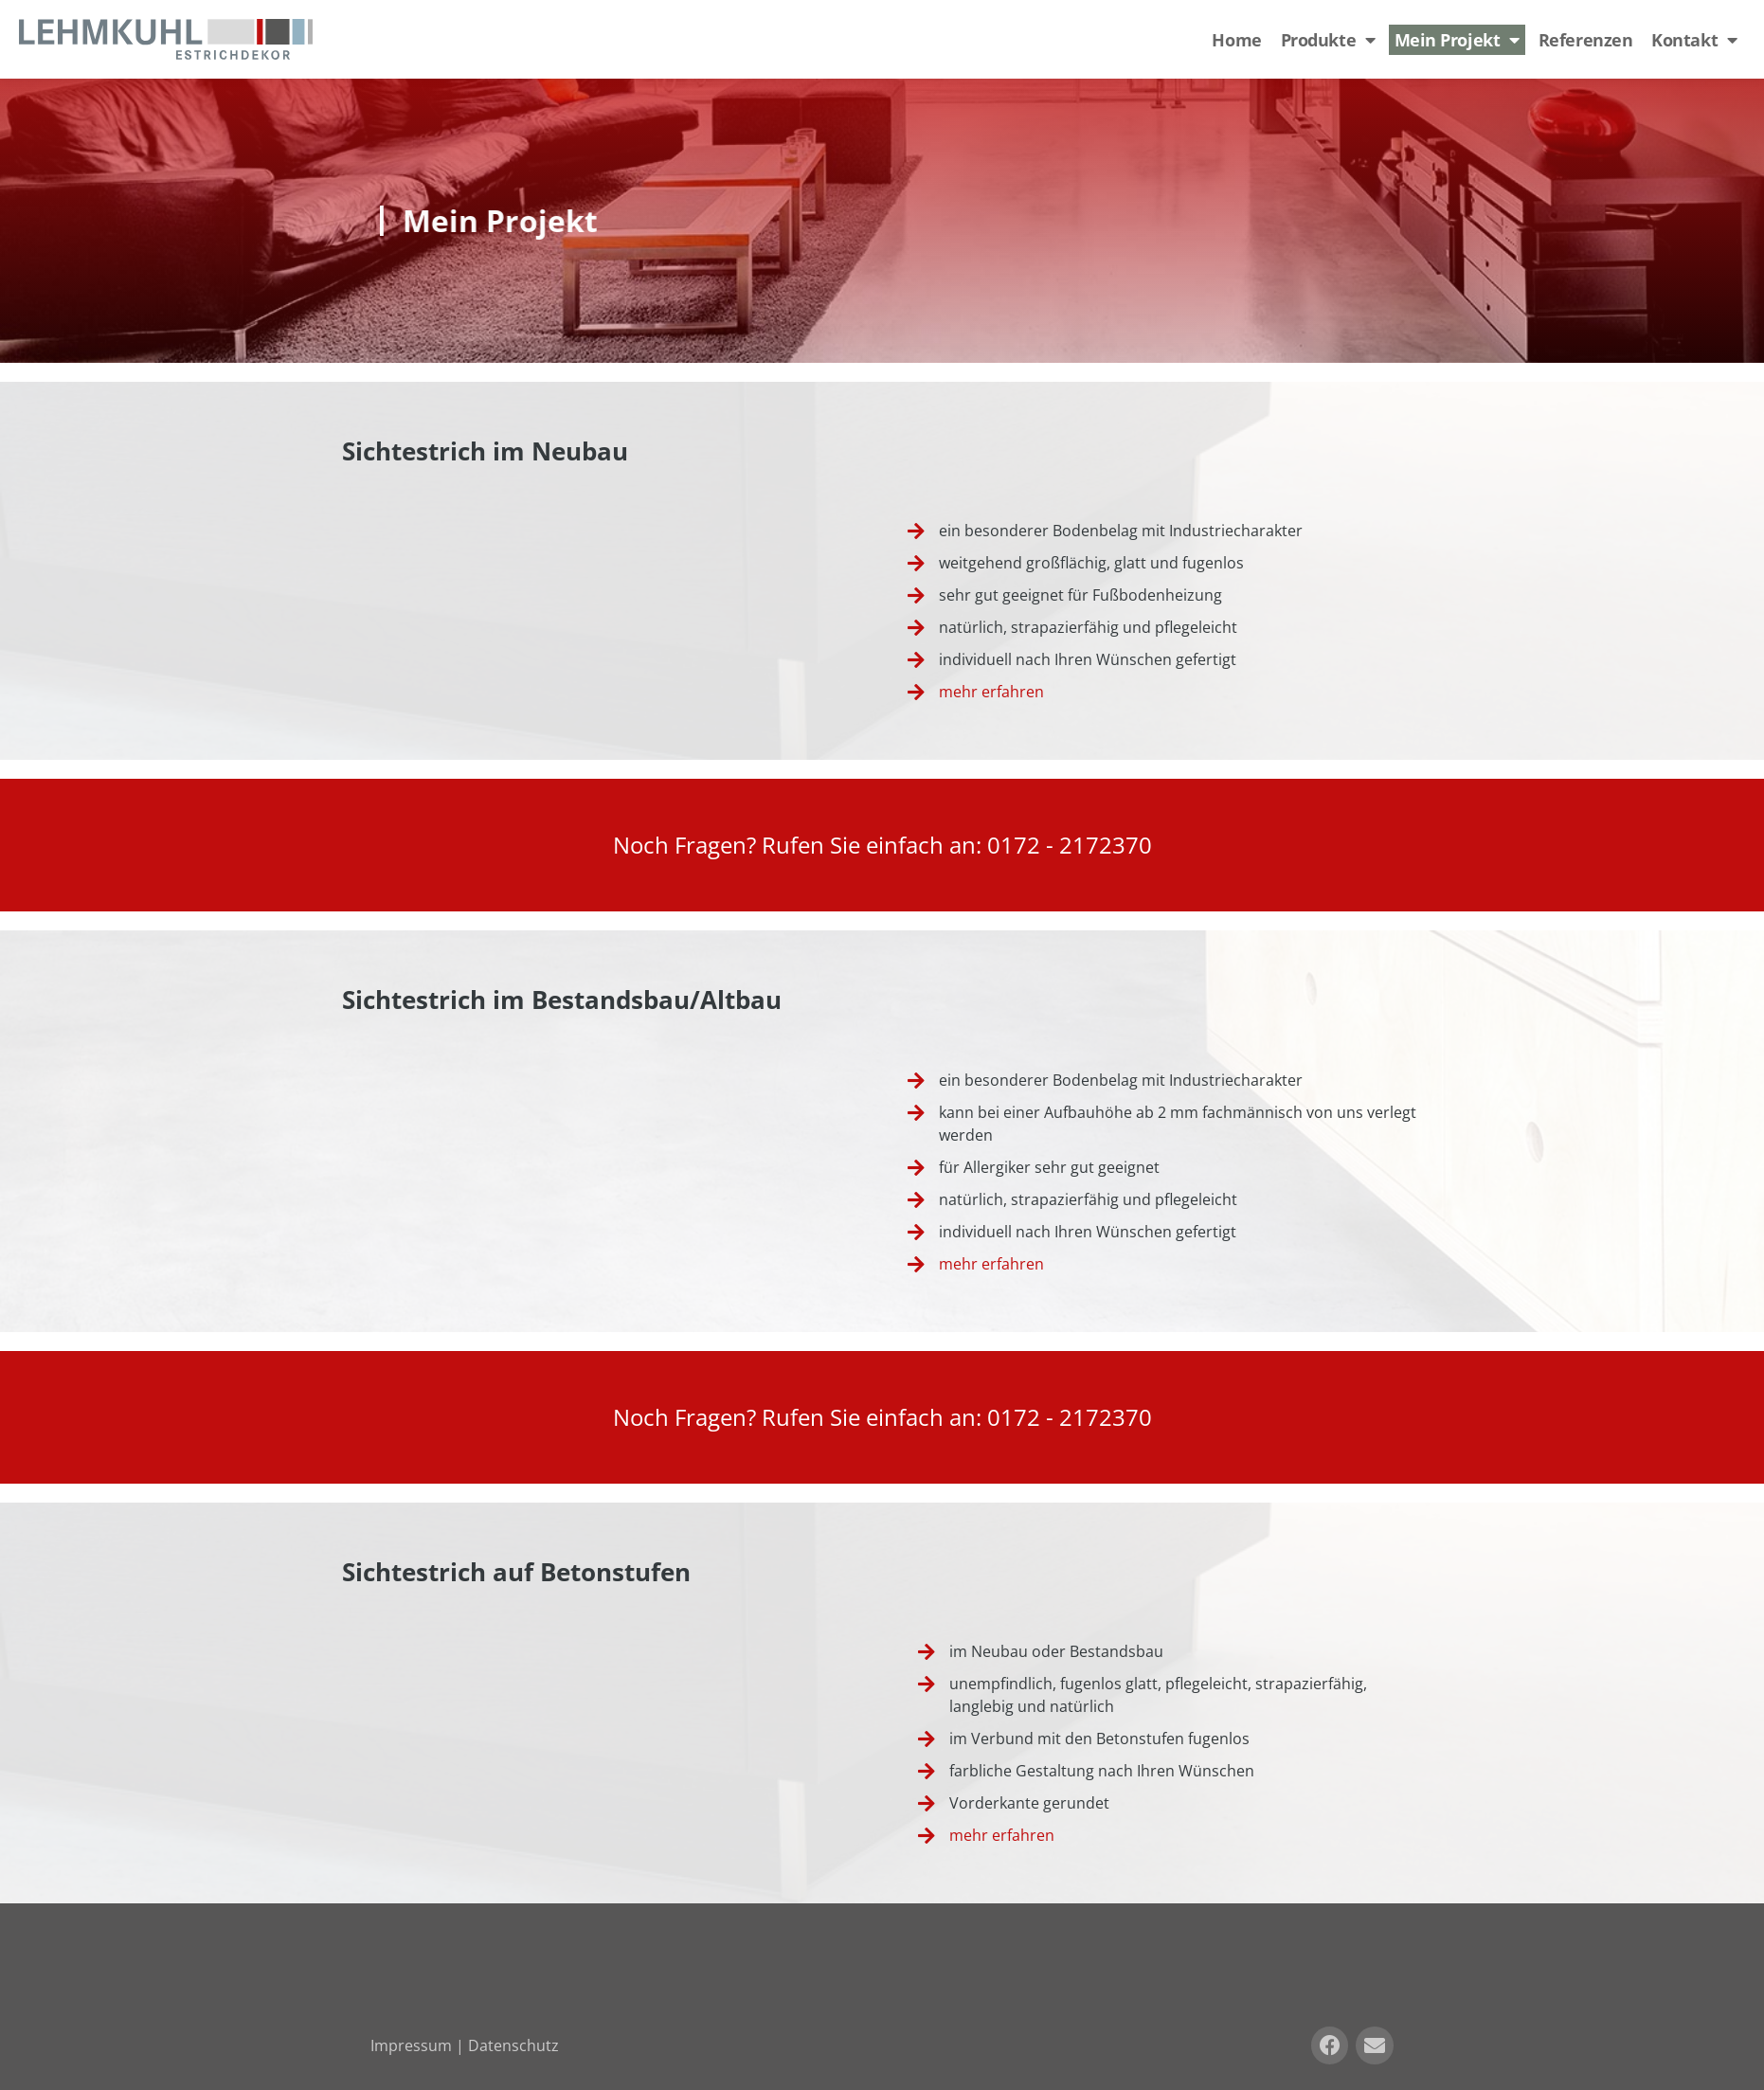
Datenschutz (513, 2045)
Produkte (1328, 40)
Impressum (411, 2045)
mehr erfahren (991, 691)
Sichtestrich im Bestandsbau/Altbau (562, 999)
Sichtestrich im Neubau (485, 451)
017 (1007, 844)
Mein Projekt (1457, 40)
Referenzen (1586, 39)
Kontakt (1694, 40)
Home (1236, 39)
